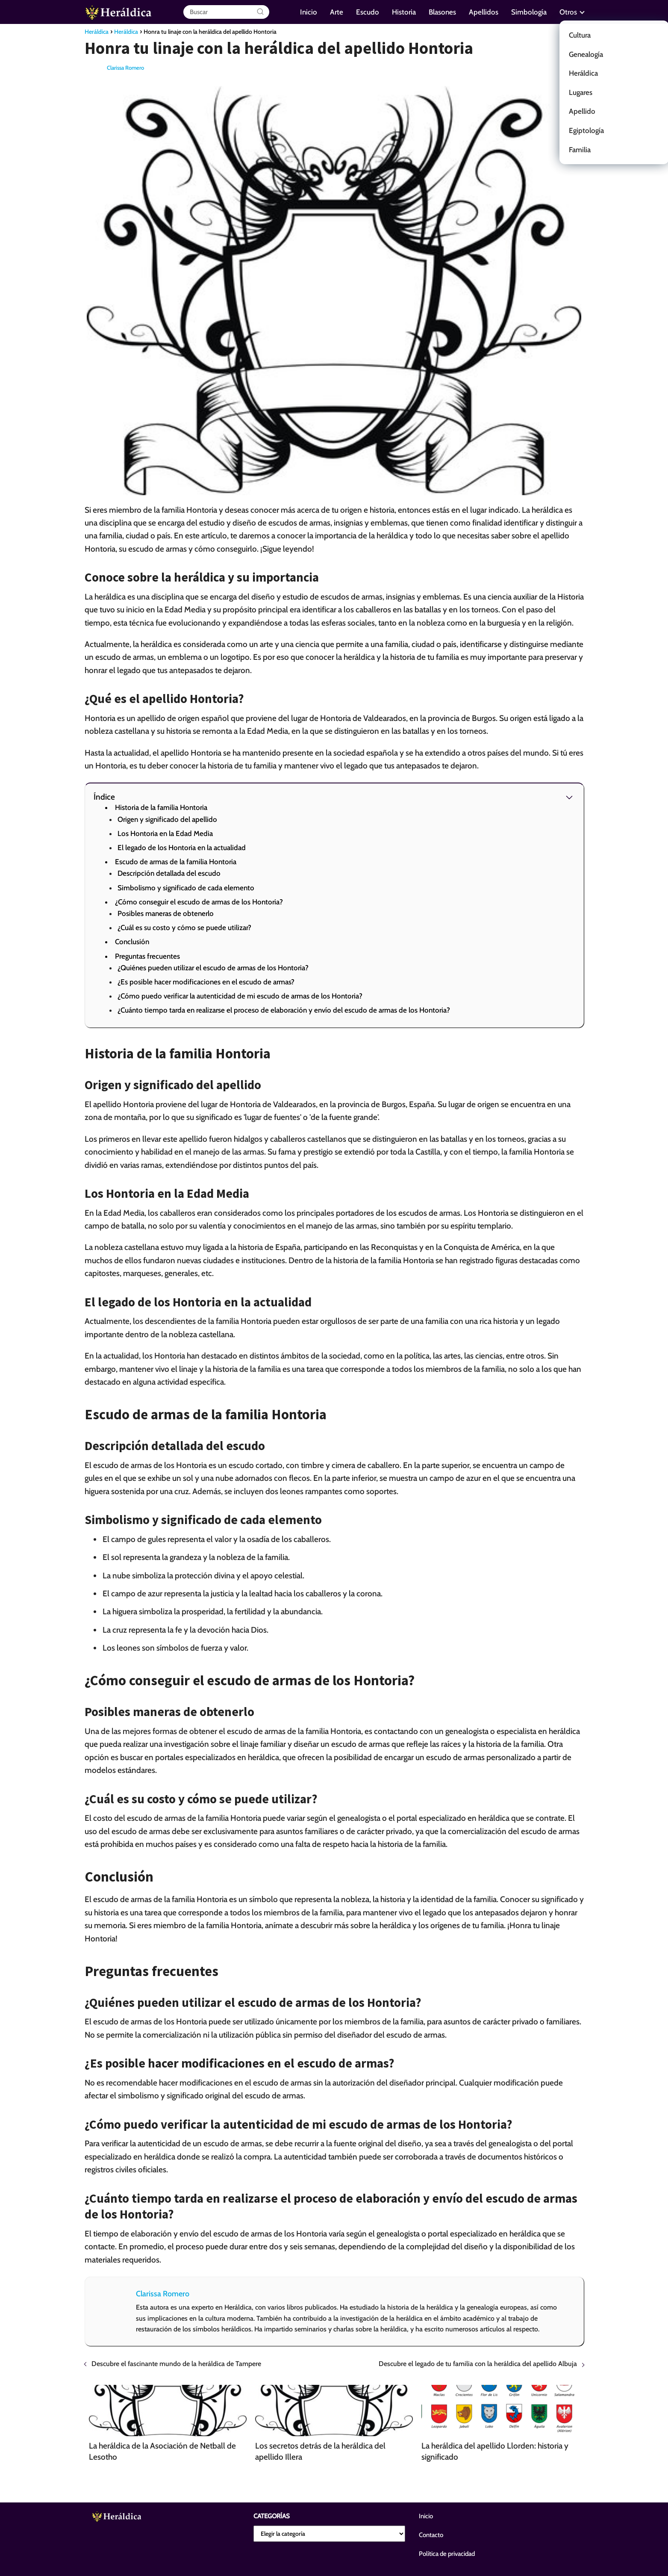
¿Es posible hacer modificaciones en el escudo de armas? (206, 982)
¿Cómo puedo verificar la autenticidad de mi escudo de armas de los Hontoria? (240, 996)
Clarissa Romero (125, 67)
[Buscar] (260, 12)
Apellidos (483, 12)
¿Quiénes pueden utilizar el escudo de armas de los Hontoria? (213, 967)
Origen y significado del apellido (167, 819)
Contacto (431, 2535)
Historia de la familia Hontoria (161, 807)
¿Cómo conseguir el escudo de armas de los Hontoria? (199, 902)
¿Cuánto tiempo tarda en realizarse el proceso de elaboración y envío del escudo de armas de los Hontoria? (284, 1010)
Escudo (367, 12)
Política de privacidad (447, 2554)
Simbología (529, 12)
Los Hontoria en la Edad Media (165, 833)
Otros (568, 12)
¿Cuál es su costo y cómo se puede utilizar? (184, 927)
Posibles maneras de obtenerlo (166, 913)
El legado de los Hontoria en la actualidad (182, 847)
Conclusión (132, 941)
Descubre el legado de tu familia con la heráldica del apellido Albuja (478, 2364)
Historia (404, 12)
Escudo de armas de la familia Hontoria (175, 861)
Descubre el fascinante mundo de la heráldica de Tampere (176, 2364)
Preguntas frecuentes (147, 956)
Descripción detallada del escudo (169, 873)
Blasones (442, 12)
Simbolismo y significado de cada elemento (186, 887)
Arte (336, 12)
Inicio (308, 12)
